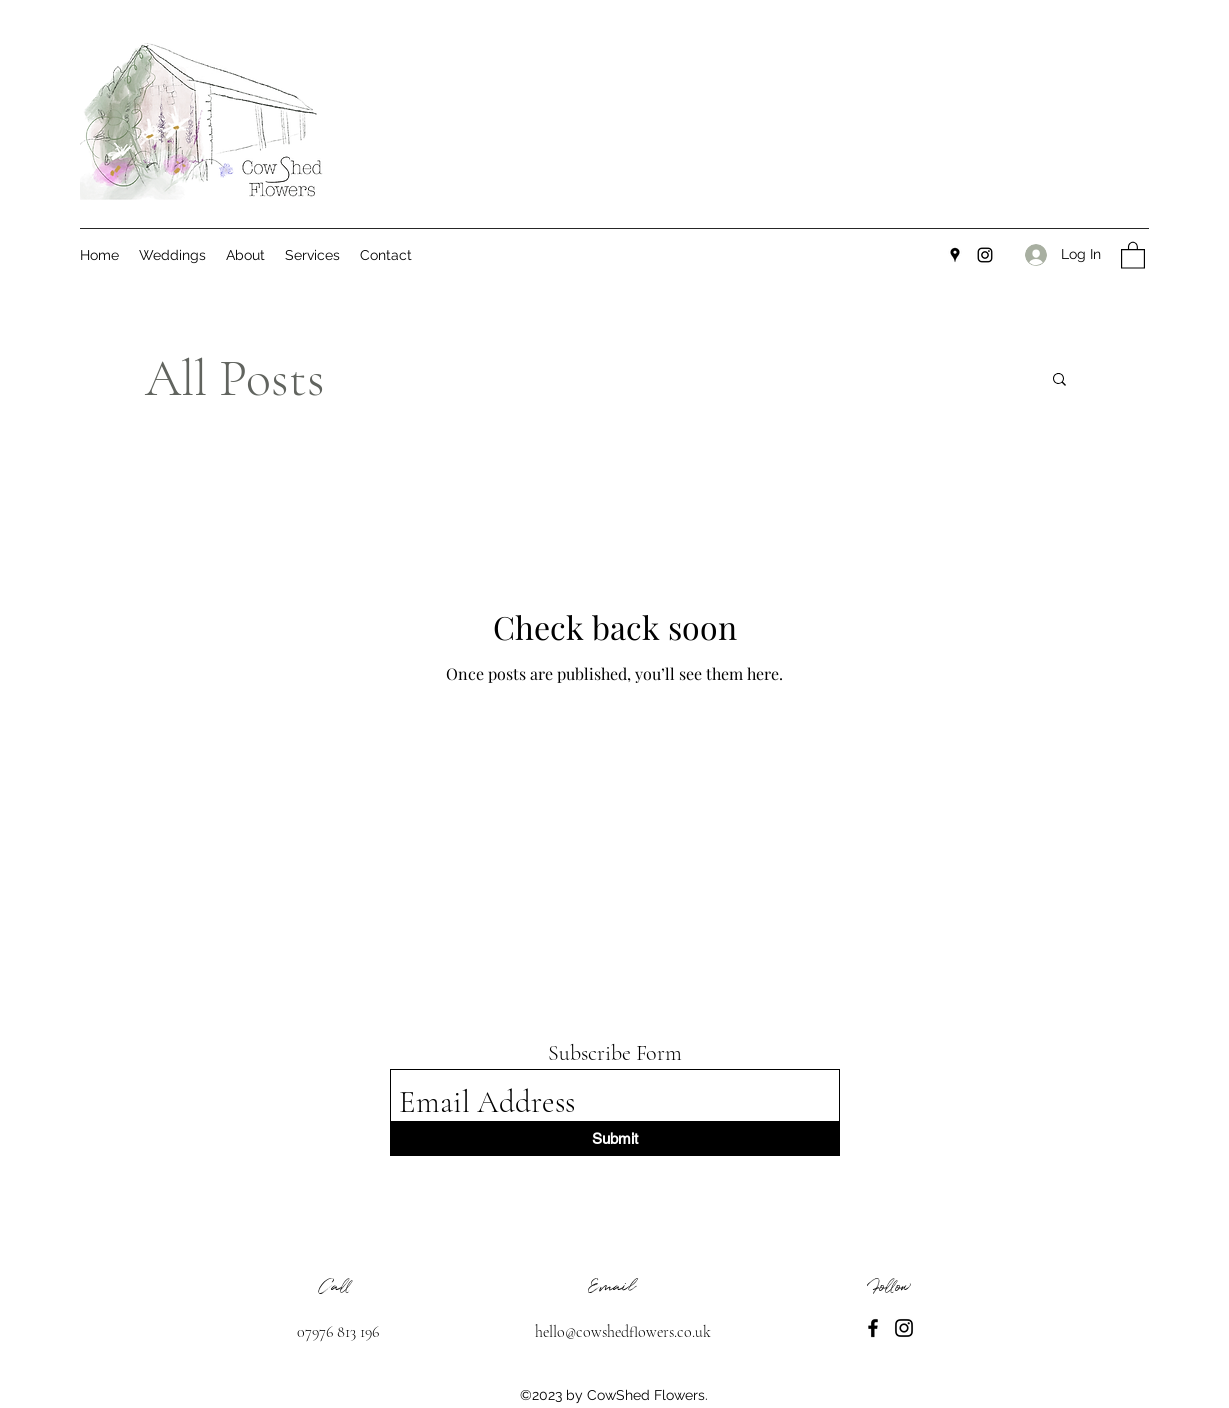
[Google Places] (955, 255)
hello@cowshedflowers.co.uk (623, 1332)
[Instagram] (985, 255)
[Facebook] (873, 1328)
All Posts (235, 378)
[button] (1133, 254)
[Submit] (615, 1138)
